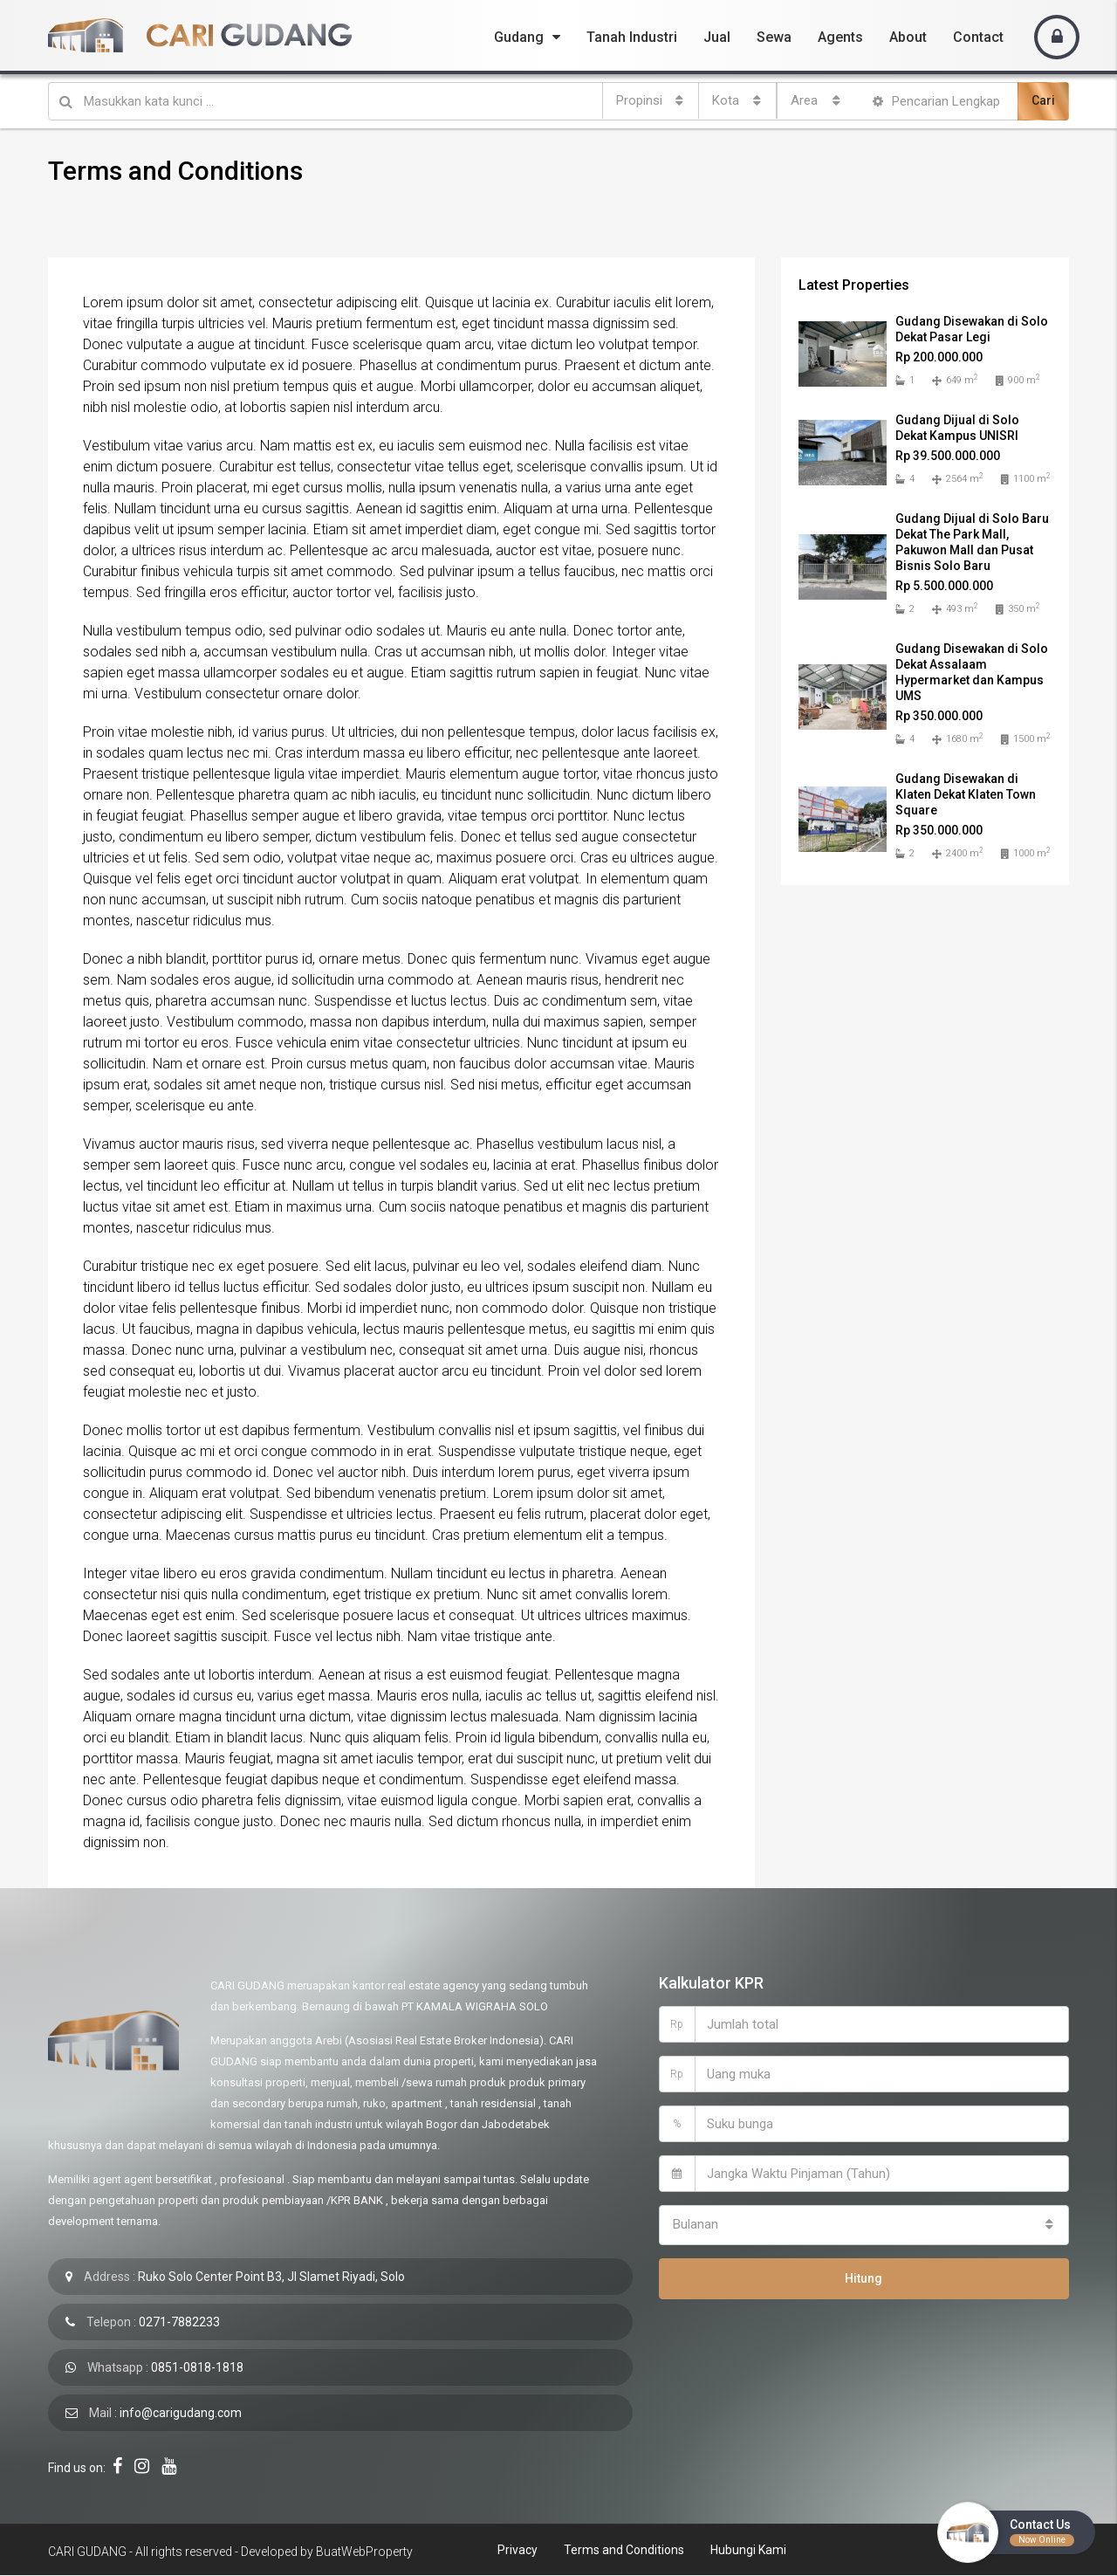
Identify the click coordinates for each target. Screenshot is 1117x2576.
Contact (978, 37)
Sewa (774, 37)
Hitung (863, 2273)
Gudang (519, 37)
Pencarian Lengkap (936, 101)
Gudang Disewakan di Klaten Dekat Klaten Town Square (965, 794)
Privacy (517, 2550)
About (908, 37)
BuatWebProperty (364, 2552)
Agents (840, 37)
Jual (716, 37)
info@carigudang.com (181, 2413)
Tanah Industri (631, 37)
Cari (1043, 100)
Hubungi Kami (748, 2550)
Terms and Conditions (624, 2550)
